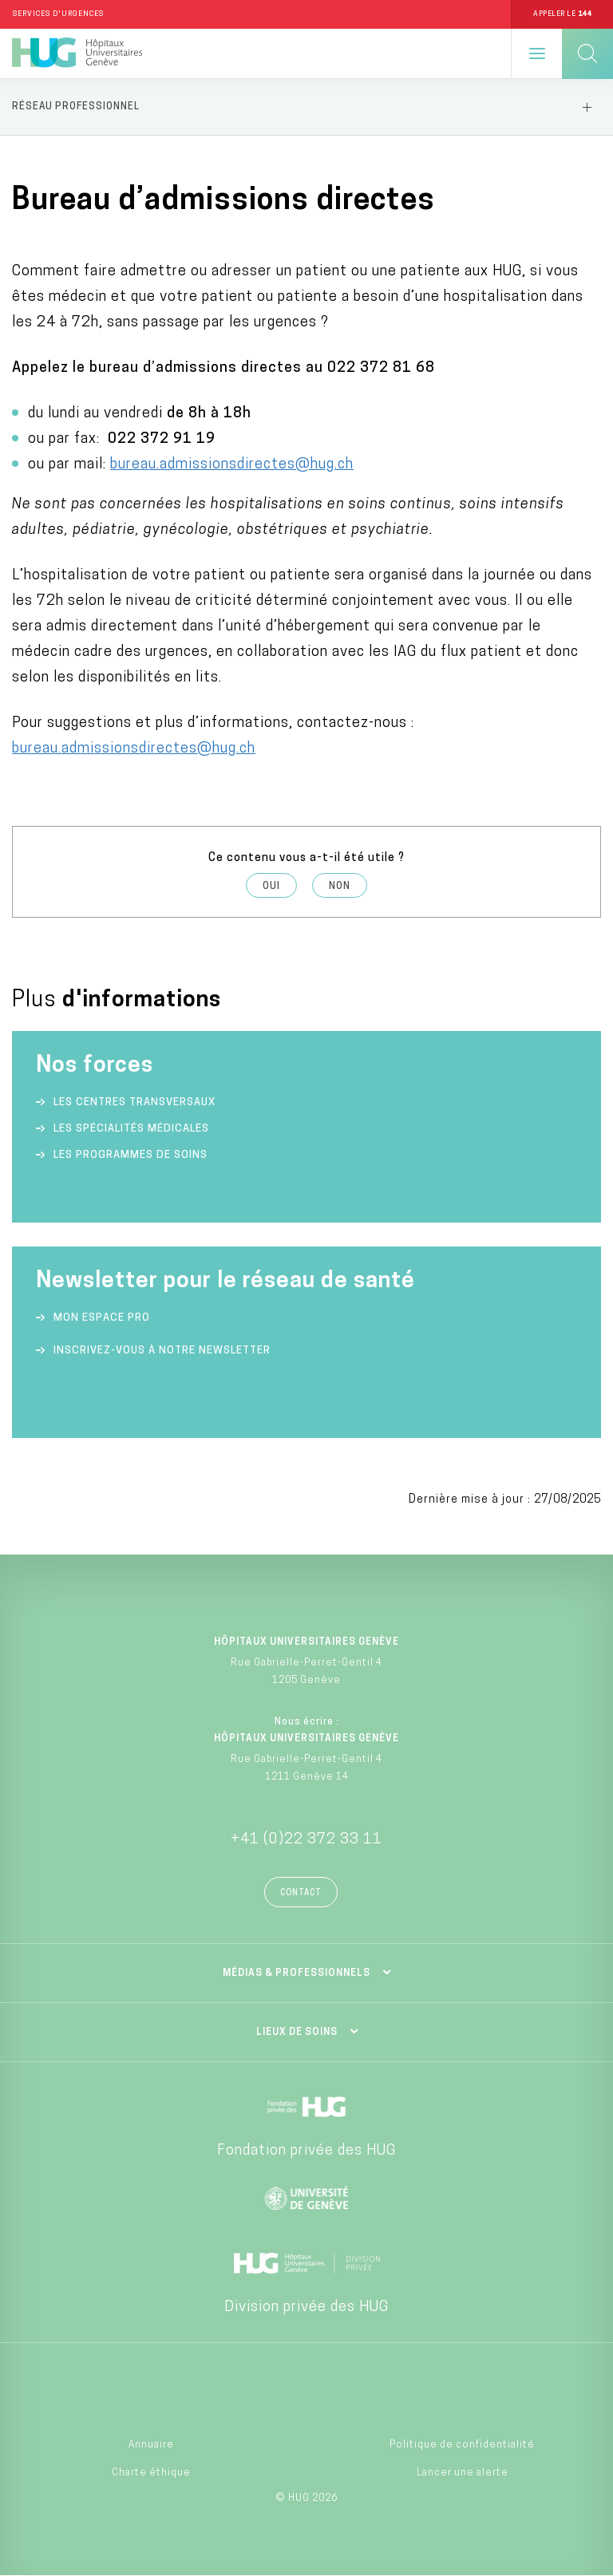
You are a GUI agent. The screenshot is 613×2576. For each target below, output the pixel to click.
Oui (271, 886)
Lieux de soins (297, 2032)
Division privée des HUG (306, 2307)
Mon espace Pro (101, 1318)
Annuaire (151, 2445)
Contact (301, 1893)
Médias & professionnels (296, 1973)
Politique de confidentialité (462, 2445)
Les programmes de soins (130, 1155)
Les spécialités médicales (131, 1129)
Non (339, 886)
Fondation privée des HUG (306, 2151)
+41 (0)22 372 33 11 (306, 1839)
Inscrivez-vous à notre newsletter (162, 1350)
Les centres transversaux (134, 1102)
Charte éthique (151, 2473)
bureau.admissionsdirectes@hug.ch (232, 464)
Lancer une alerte (462, 2473)
